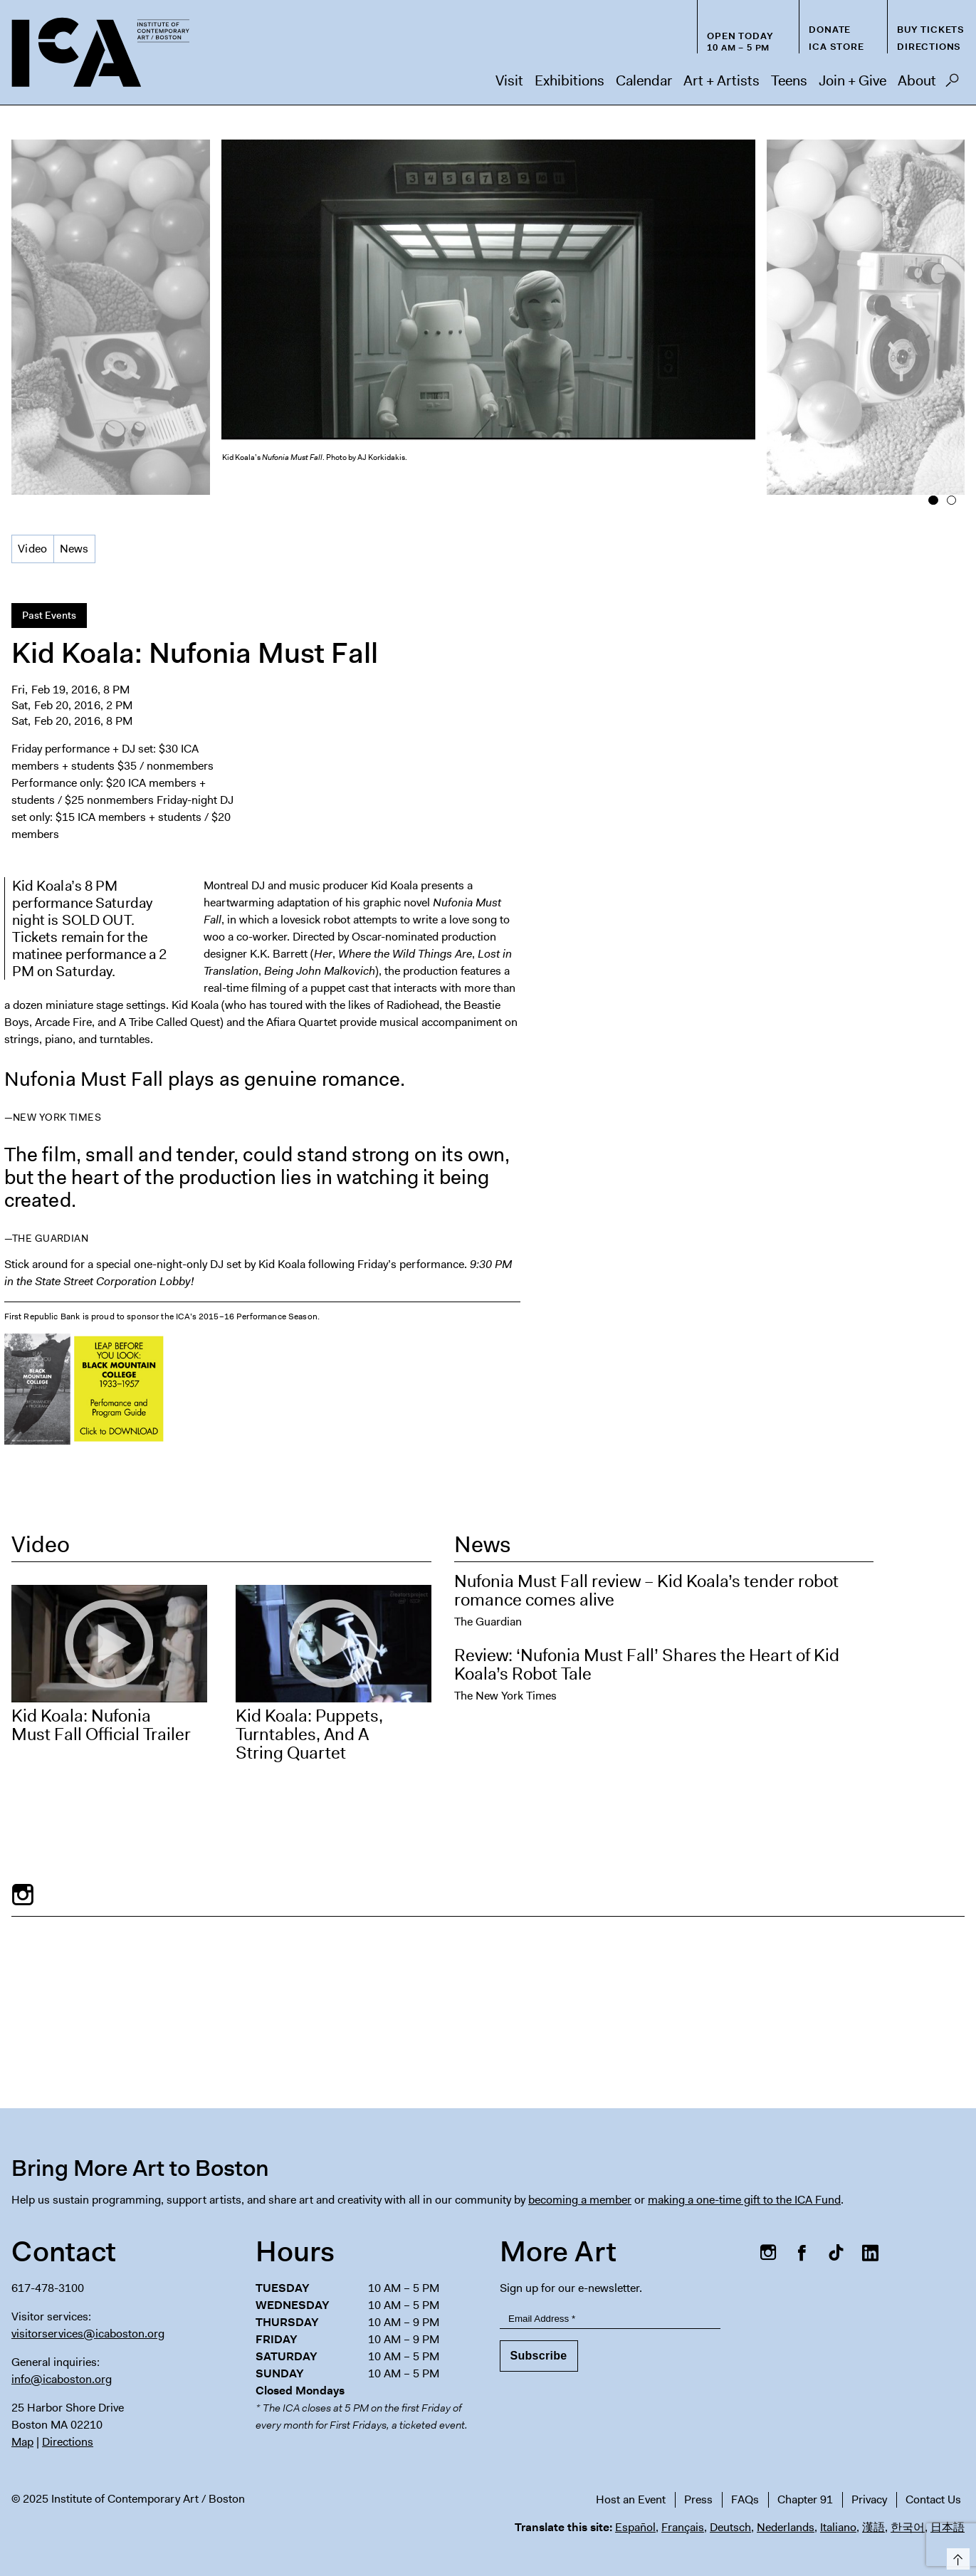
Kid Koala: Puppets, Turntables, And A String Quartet (309, 1734)
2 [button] (951, 500)
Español (635, 2527)
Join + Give (852, 80)
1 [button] (932, 500)
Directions (929, 47)
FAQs (745, 2499)
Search (952, 84)
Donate (830, 29)
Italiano (838, 2527)
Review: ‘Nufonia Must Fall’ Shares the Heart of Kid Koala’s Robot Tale (646, 1664)
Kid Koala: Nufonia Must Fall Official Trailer (101, 1725)
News (74, 548)
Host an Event (631, 2499)
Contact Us (933, 2499)
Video (33, 548)
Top (956, 2556)
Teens (789, 80)
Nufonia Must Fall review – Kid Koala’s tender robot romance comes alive (646, 1590)
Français (682, 2527)
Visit (509, 80)
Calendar (644, 80)
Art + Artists (721, 80)
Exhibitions (569, 80)
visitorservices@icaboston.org (87, 2333)
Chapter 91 (805, 2499)
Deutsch (730, 2527)
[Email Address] (610, 2318)
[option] (488, 314)
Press (698, 2499)
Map (22, 2441)
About (917, 80)
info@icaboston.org (61, 2379)
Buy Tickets (931, 29)
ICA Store (836, 47)
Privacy (869, 2499)
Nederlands (785, 2527)
